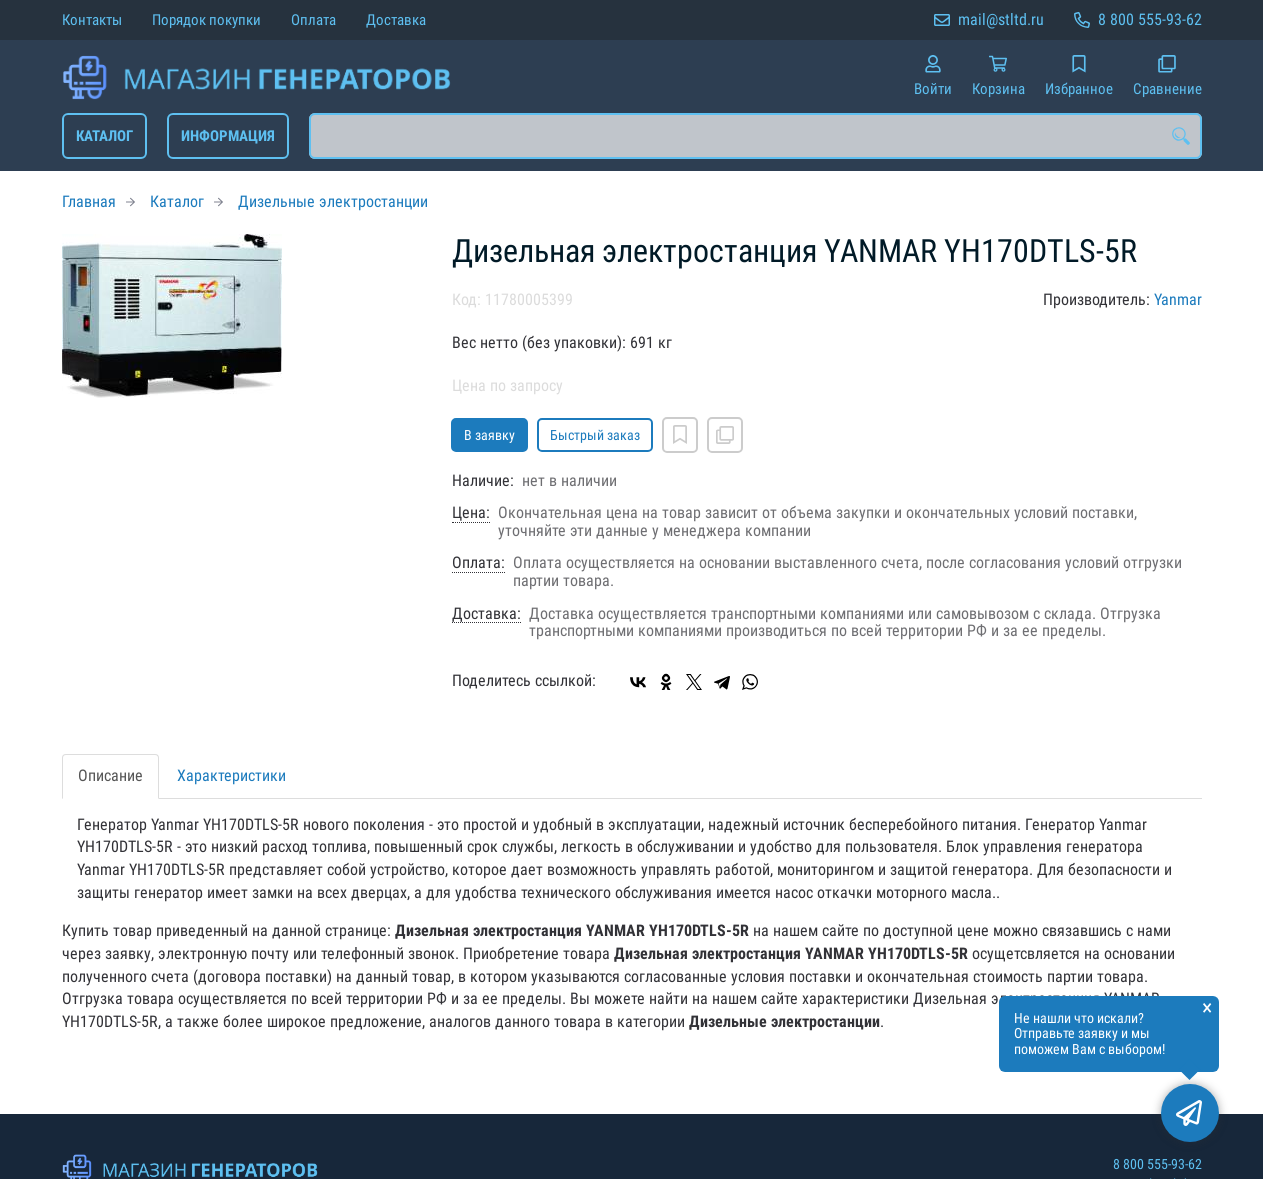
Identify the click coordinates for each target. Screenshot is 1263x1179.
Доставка (396, 20)
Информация (228, 136)
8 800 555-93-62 (1150, 19)
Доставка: (486, 614)
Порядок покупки (206, 20)
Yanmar (1178, 299)
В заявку (489, 435)
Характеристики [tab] (231, 775)
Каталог (104, 136)
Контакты (92, 20)
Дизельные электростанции (333, 201)
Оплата (313, 20)
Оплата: (478, 563)
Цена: (471, 513)
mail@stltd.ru (1001, 19)
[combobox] (755, 136)
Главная (89, 201)
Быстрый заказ (595, 435)
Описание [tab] (110, 775)
